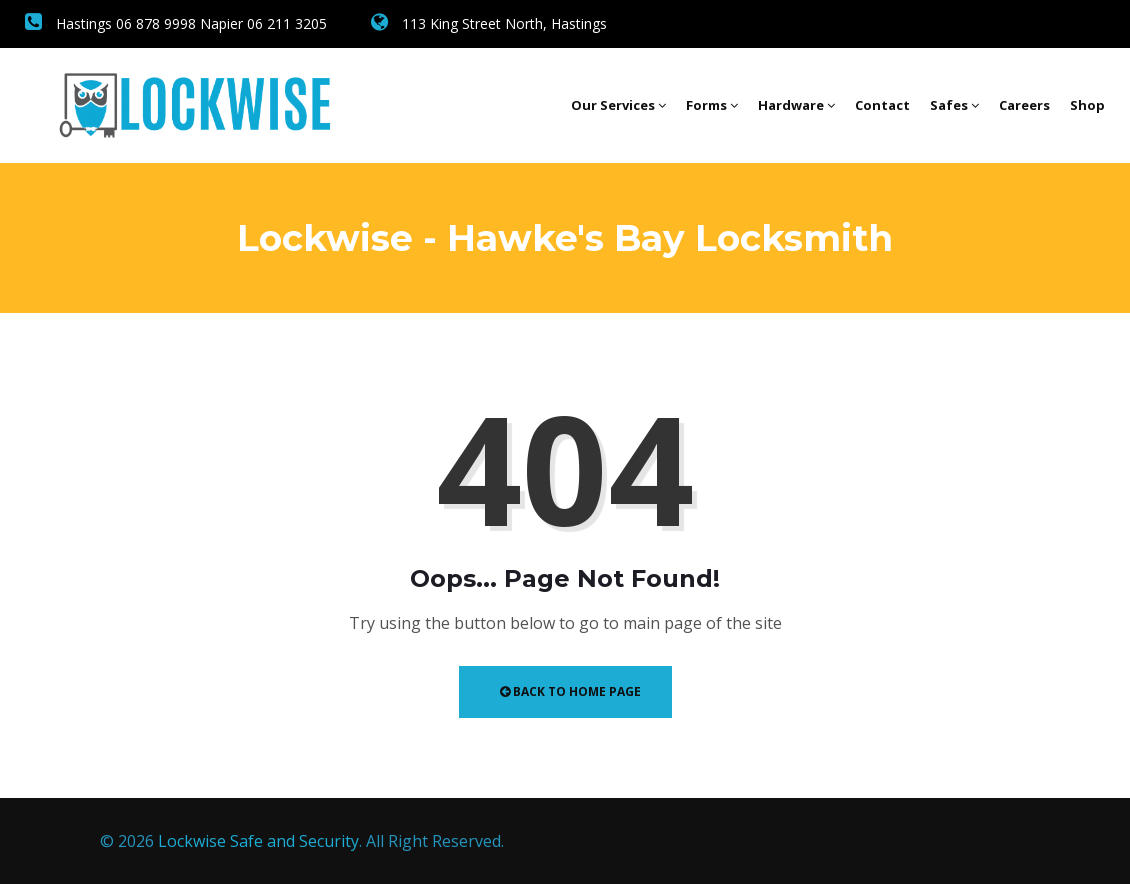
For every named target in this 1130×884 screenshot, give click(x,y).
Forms (712, 105)
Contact (882, 105)
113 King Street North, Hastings (489, 23)
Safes (954, 105)
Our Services (618, 105)
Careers (1024, 105)
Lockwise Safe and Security (258, 841)
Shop (1087, 105)
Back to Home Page (570, 691)
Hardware (796, 105)
